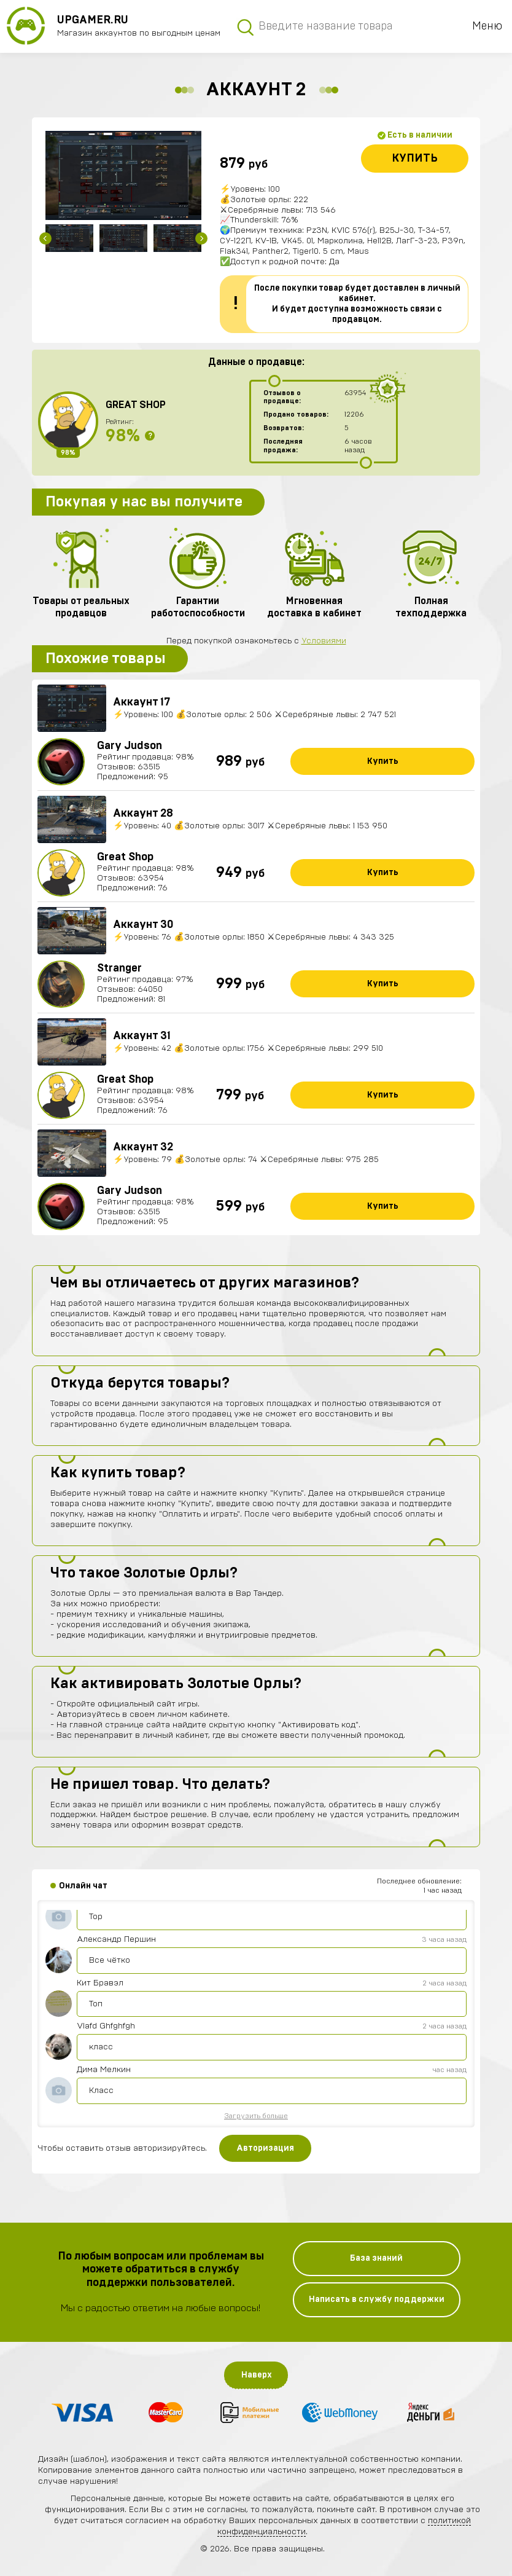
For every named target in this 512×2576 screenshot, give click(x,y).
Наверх (256, 2375)
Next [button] (201, 238)
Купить (415, 158)
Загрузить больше (256, 2115)
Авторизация (265, 2148)
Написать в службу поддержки (376, 2299)
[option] (123, 175)
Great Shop (136, 405)
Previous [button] (45, 238)
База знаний (376, 2258)
